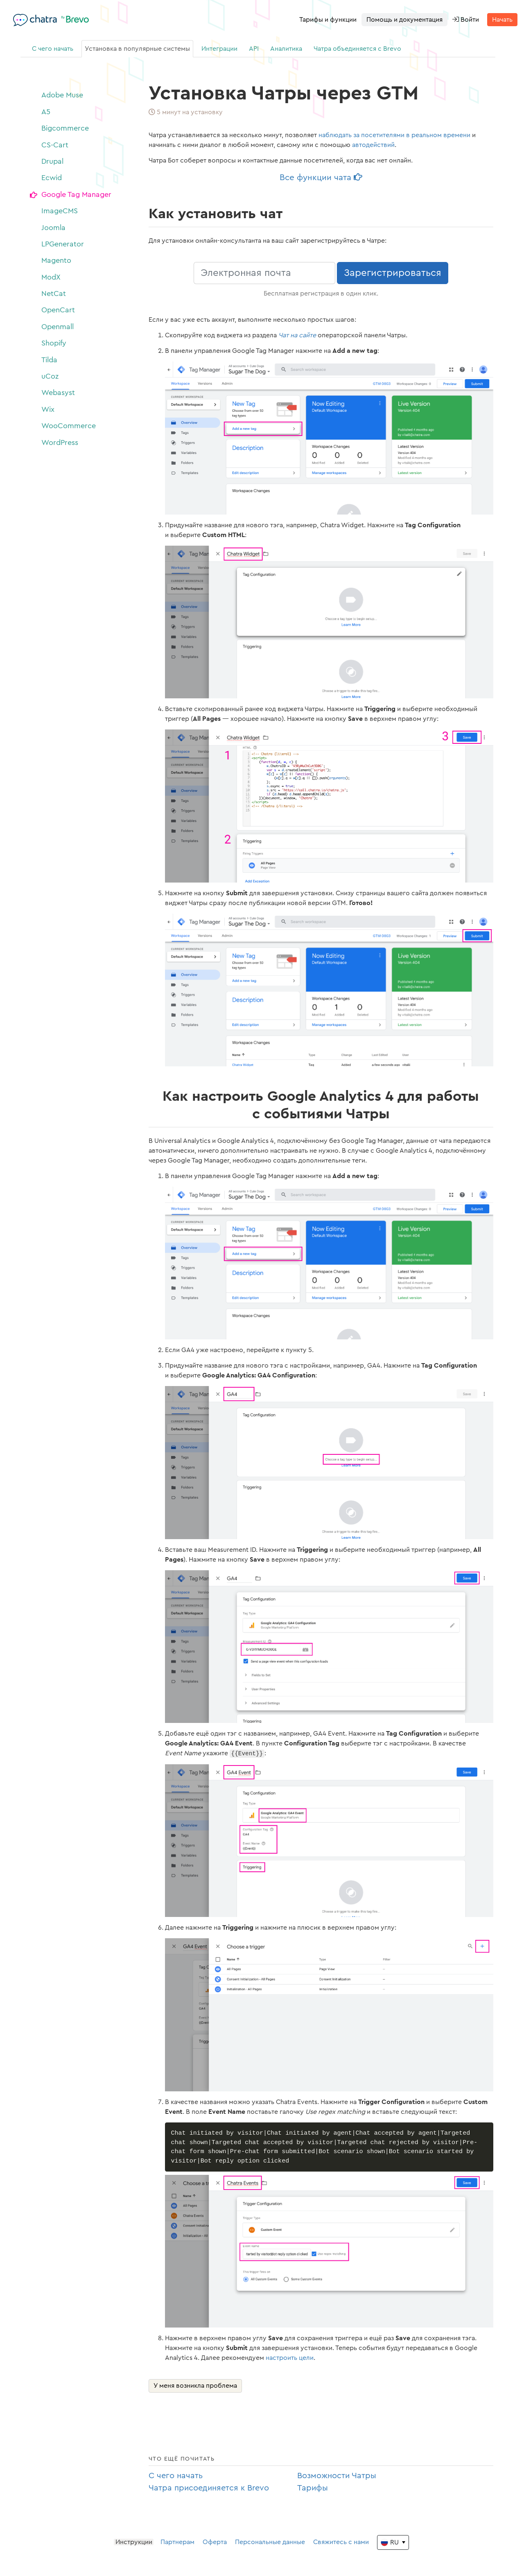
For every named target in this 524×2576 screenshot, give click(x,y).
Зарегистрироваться (392, 273)
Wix (47, 409)
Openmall (57, 326)
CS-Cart (54, 145)
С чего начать (52, 48)
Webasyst (58, 392)
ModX (51, 277)
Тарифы (312, 2491)
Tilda (49, 359)
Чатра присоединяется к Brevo (209, 2491)
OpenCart (58, 310)
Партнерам (177, 2545)
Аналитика (286, 48)
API (254, 48)
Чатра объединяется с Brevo (357, 48)
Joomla (53, 227)
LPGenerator (62, 244)
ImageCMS (59, 210)
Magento (56, 260)
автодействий (373, 145)
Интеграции (219, 48)
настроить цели (290, 2361)
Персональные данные (270, 2545)
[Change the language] (393, 2545)
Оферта (215, 2545)
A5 (45, 111)
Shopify (53, 343)
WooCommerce (68, 425)
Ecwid (51, 177)
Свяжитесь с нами (341, 2545)
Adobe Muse (62, 95)
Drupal (52, 161)
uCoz (50, 376)
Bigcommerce (65, 128)
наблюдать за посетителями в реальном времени (394, 135)
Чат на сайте (297, 335)
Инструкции (133, 2545)
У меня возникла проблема (195, 2389)
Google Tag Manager (76, 194)
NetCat (53, 293)
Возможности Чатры (336, 2479)
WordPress (59, 442)
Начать (502, 19)
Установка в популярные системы (137, 48)
